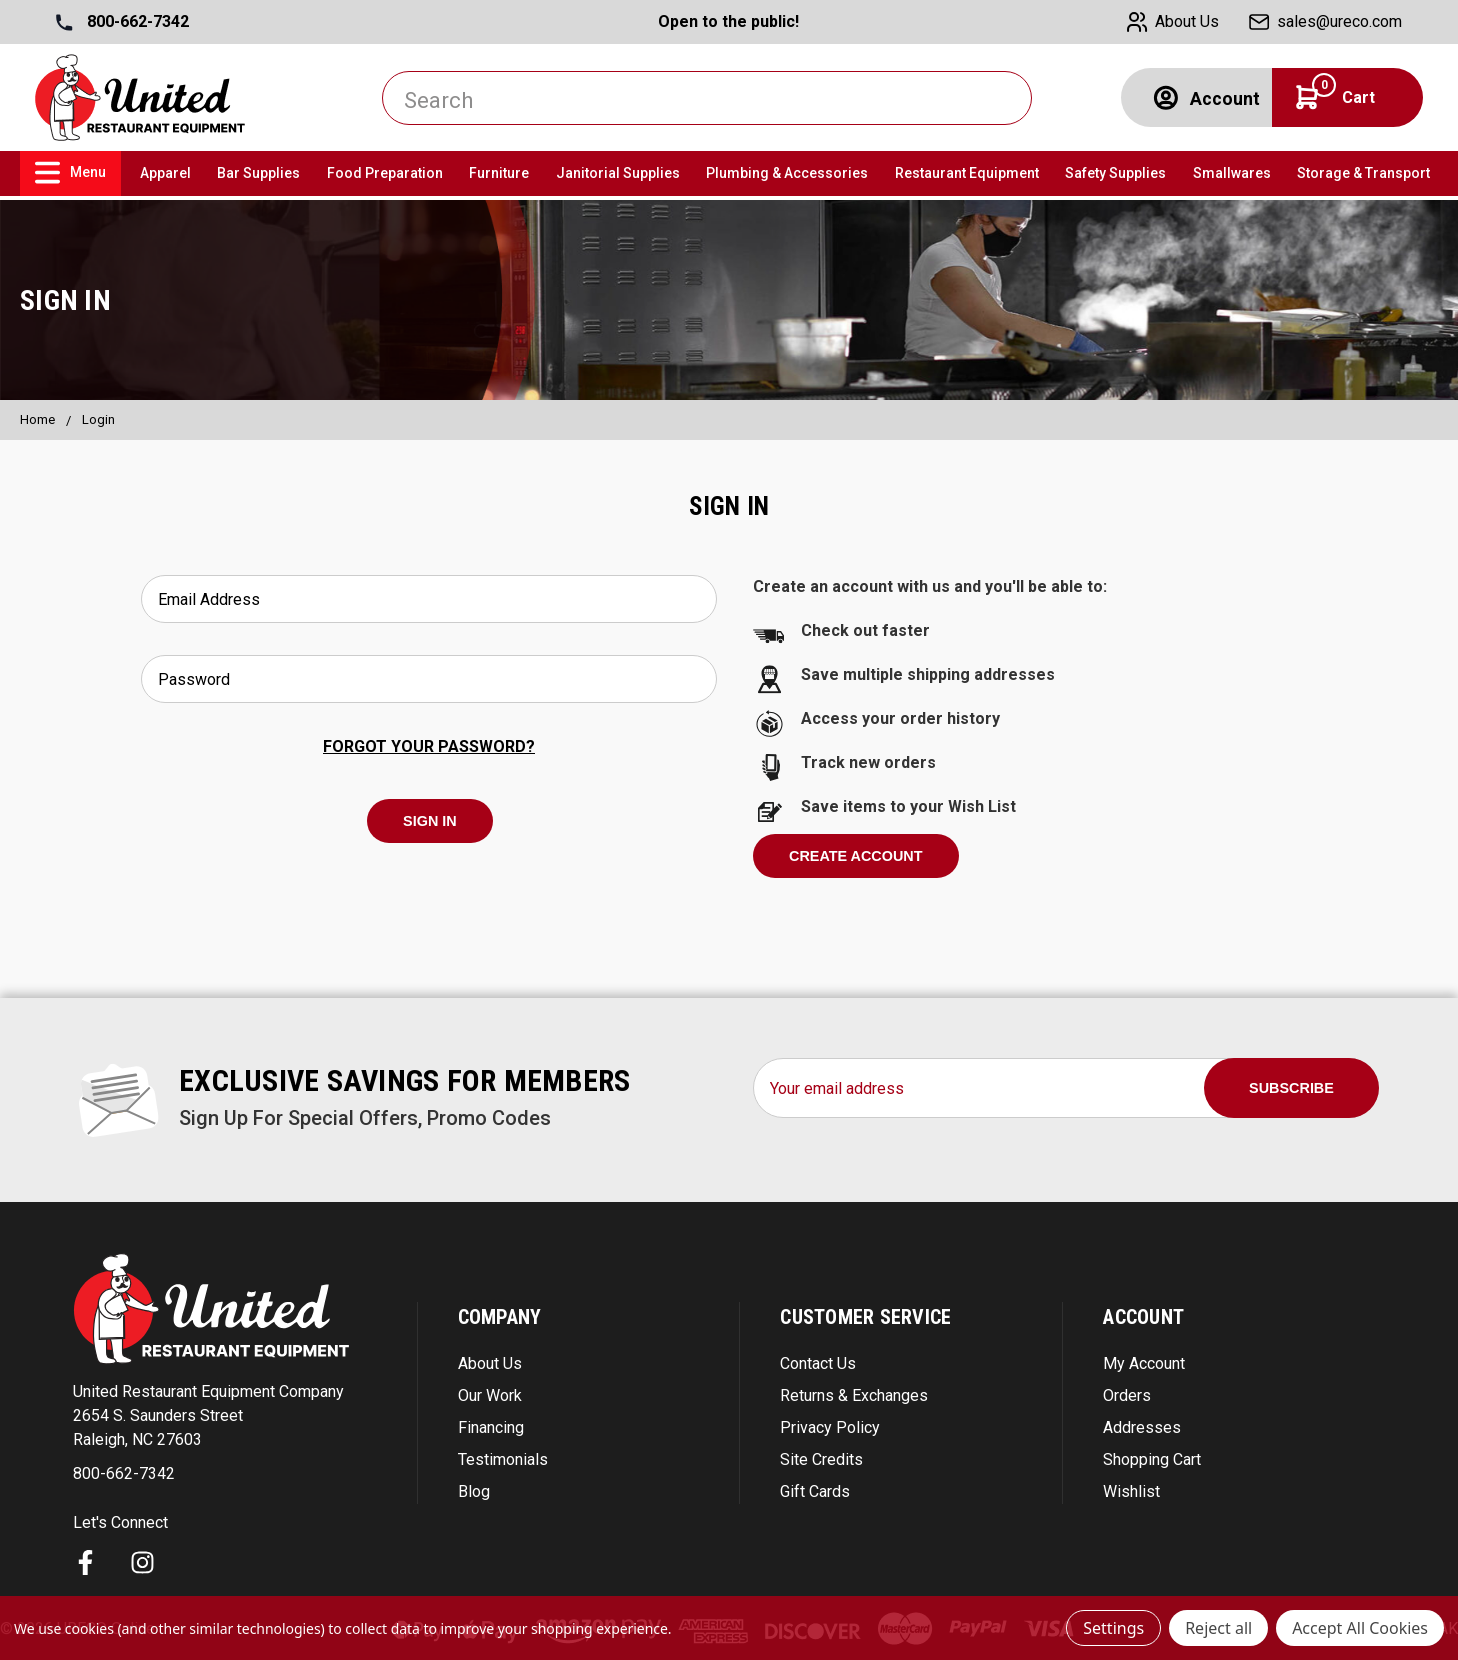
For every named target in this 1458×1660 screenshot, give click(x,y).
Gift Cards (815, 1491)
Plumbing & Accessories (787, 173)
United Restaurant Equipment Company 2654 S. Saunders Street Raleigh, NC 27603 (208, 1415)
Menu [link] (70, 172)
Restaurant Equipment (967, 173)
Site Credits (821, 1459)
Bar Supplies (258, 173)
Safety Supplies (1115, 173)
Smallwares (1232, 173)
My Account (1144, 1363)
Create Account (856, 856)
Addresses (1142, 1427)
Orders (1127, 1395)
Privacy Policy (830, 1427)
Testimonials (503, 1459)
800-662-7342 (122, 21)
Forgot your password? (429, 746)
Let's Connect (120, 1522)
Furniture (499, 173)
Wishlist (1131, 1491)
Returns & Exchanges (854, 1395)
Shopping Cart (1152, 1459)
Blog (474, 1491)
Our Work (490, 1395)
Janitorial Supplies (618, 173)
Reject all (1218, 1628)
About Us (490, 1363)
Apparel (165, 173)
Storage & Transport (1363, 173)
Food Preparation (385, 173)
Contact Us (818, 1363)
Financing (491, 1427)
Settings (1113, 1628)
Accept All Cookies (1360, 1628)
